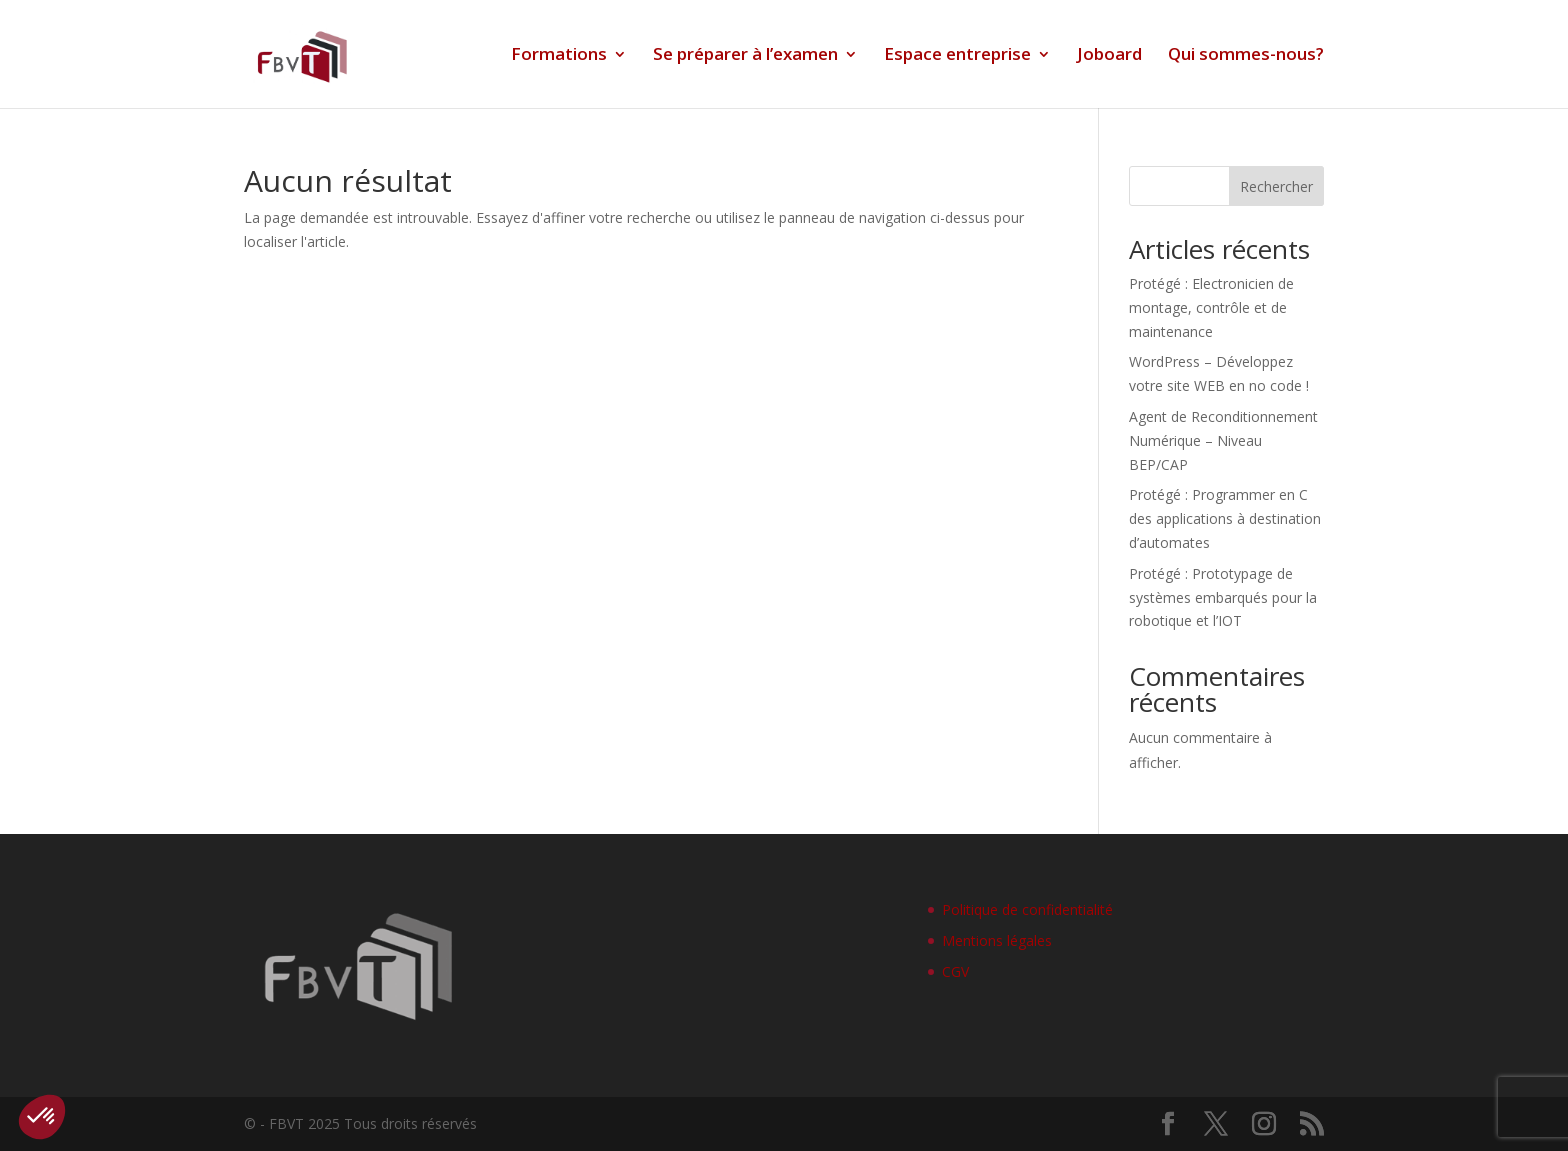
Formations (559, 56)
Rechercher (1276, 186)
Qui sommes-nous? (1246, 56)
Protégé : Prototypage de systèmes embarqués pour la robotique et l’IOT (1223, 597)
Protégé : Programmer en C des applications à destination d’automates (1225, 518)
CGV (955, 971)
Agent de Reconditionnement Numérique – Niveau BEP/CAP (1223, 440)
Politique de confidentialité (1027, 909)
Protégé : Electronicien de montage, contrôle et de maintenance (1211, 307)
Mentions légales (997, 940)
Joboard (1109, 56)
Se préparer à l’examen (745, 56)
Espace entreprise (957, 56)
